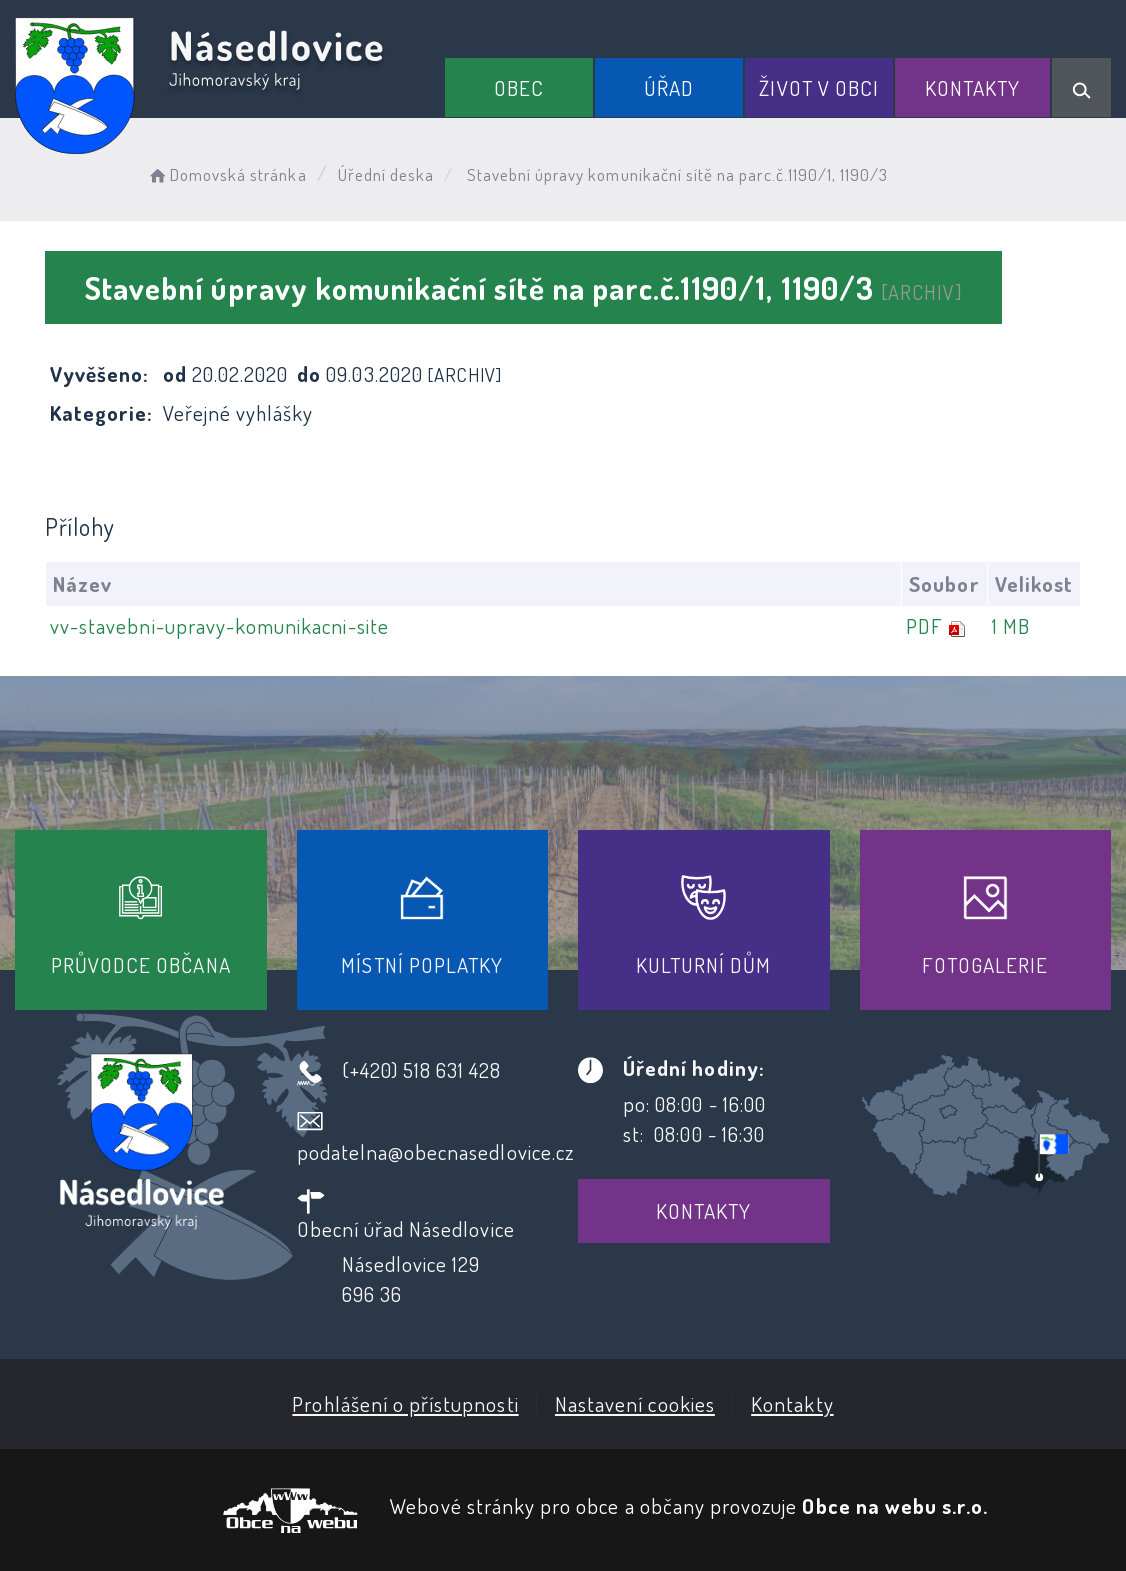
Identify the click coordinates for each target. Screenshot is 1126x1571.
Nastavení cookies (635, 1403)
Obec (519, 87)
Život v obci (819, 87)
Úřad (669, 87)
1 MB (1011, 625)
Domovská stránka (226, 174)
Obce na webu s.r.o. (895, 1505)
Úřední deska (386, 174)
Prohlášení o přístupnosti (405, 1403)
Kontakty (972, 87)
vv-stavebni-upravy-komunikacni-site (219, 625)
